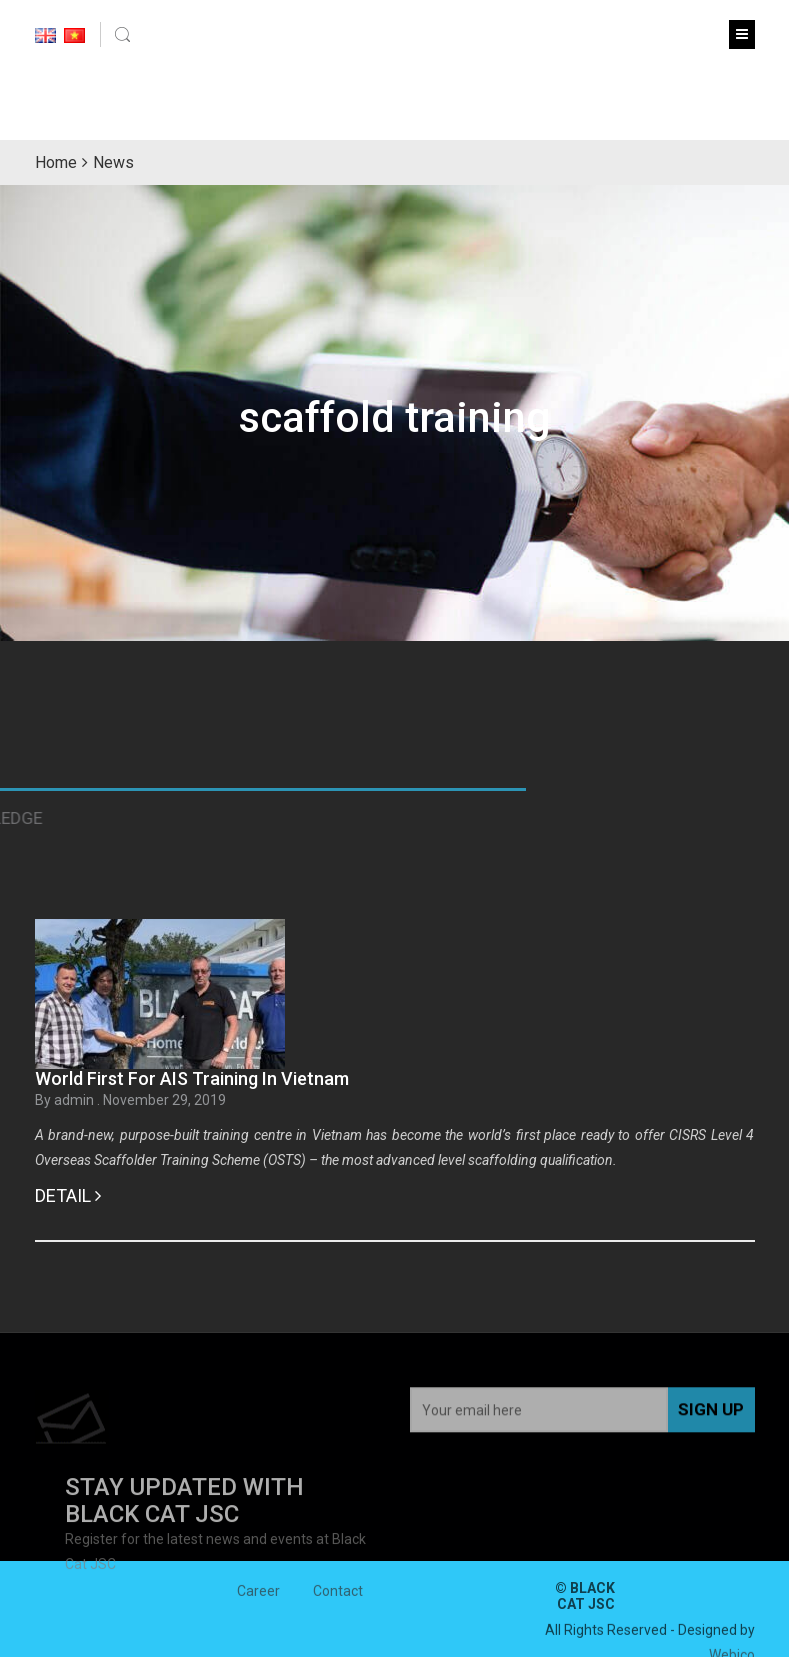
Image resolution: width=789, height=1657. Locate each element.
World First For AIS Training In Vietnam (192, 1078)
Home (56, 162)
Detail (68, 1195)
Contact (338, 1597)
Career (258, 1597)
